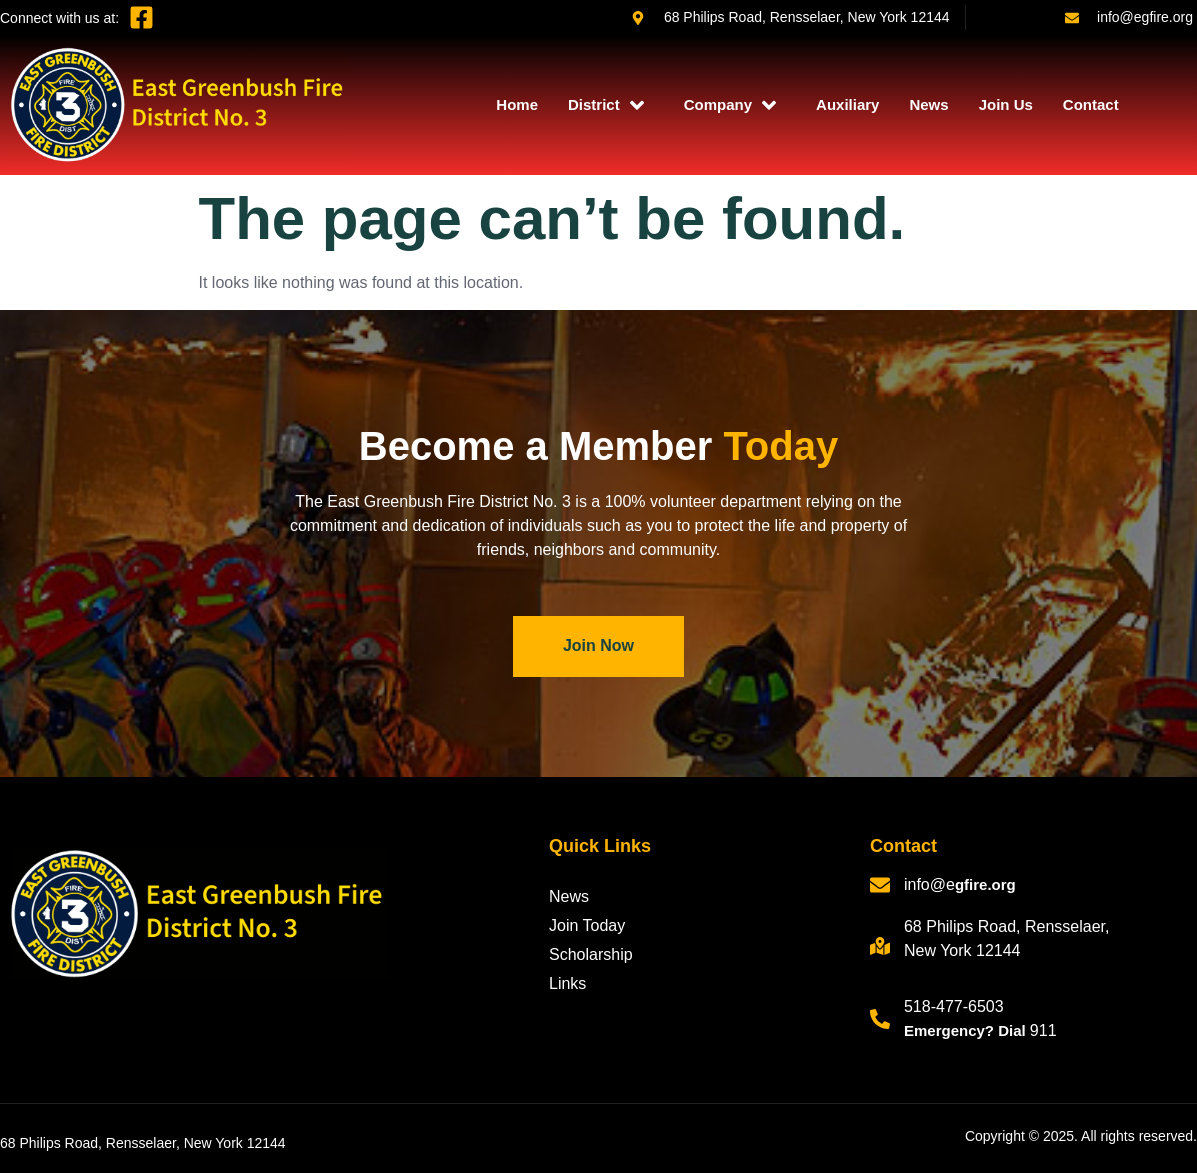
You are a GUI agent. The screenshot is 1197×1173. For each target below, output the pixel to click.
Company (730, 105)
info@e (929, 884)
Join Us (1006, 104)
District (606, 105)
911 (1043, 1030)
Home (517, 104)
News (928, 104)
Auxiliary (847, 104)
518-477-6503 (954, 1006)
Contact (1091, 104)
